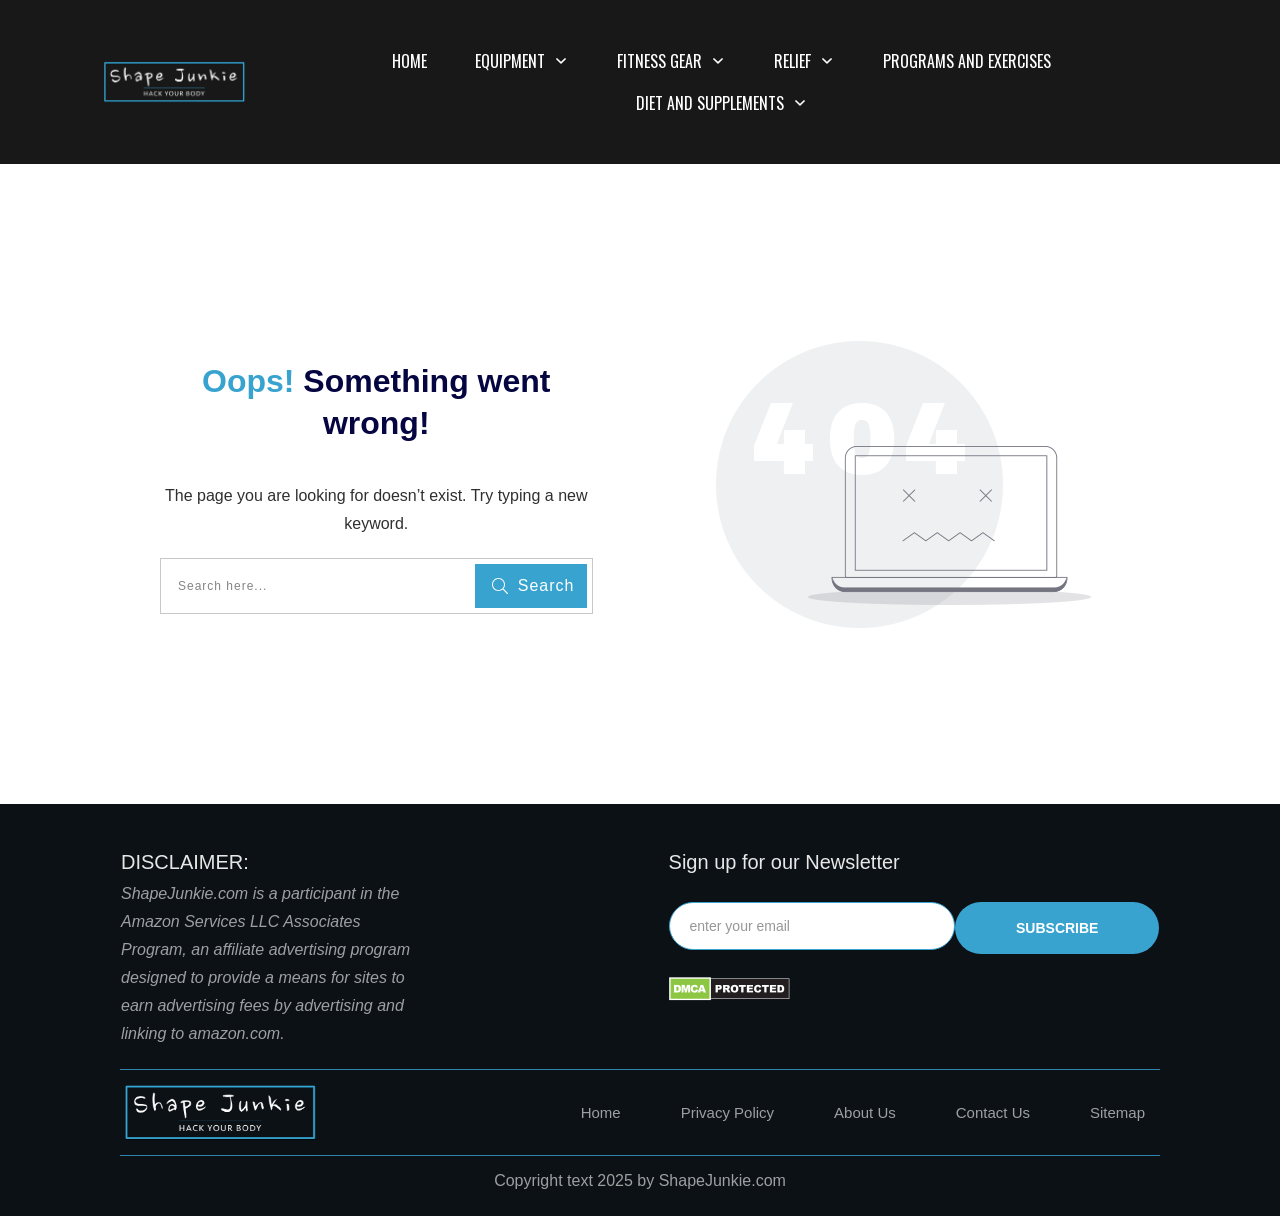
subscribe (1057, 928)
